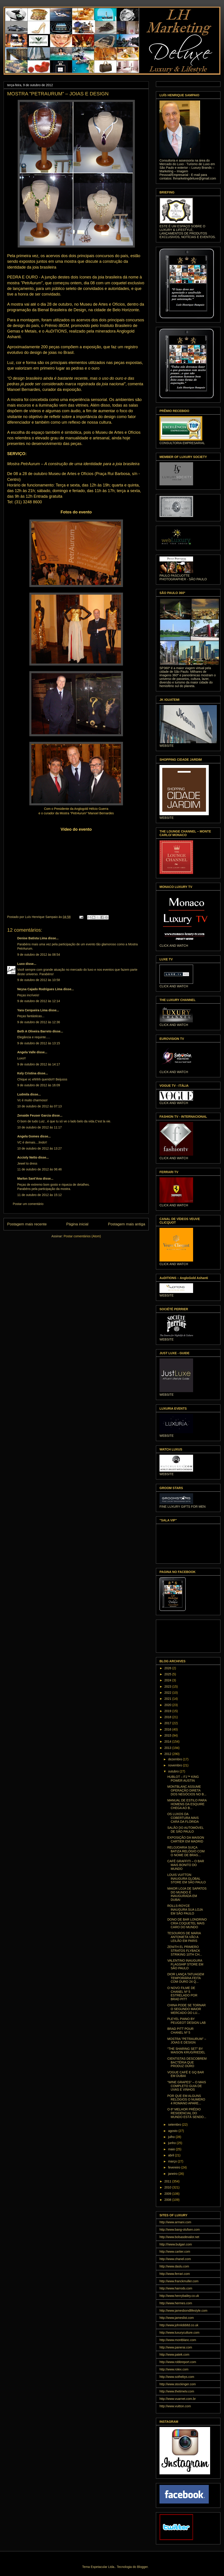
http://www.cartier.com (174, 2251)
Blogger (142, 2567)
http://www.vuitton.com (175, 2406)
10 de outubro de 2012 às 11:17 (39, 1127)
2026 (168, 1668)
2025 (168, 1674)
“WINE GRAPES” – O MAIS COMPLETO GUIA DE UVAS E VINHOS (186, 2086)
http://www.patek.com (174, 2354)
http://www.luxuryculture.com (179, 2332)
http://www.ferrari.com (174, 2274)
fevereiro (174, 2167)
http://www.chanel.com (175, 2259)
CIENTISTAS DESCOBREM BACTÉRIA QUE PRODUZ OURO (187, 2062)
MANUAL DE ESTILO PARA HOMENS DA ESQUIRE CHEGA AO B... (187, 1804)
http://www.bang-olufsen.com (179, 2229)
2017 (168, 1723)
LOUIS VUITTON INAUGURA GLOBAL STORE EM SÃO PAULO (186, 1878)
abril (171, 2155)
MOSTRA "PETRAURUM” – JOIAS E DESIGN (186, 2040)
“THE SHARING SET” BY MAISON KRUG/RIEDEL (186, 2050)
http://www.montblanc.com (177, 2340)
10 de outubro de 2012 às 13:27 (39, 1148)
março (173, 2161)
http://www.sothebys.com (176, 2377)
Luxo (21, 964)
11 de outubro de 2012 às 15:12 (39, 1195)
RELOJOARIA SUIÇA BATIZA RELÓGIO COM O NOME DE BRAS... (186, 1851)
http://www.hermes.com (175, 2303)
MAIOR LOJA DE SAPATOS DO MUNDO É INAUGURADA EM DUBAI (187, 1894)
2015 (168, 1735)
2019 (168, 1711)
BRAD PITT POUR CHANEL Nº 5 (180, 2030)
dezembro (175, 1759)
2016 (168, 1729)
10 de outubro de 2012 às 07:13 (39, 1106)
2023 (168, 1686)
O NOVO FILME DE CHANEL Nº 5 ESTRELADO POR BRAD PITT (182, 1993)
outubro (173, 1771)
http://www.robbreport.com (177, 2362)
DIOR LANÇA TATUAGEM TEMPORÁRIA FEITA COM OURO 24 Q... (185, 1978)
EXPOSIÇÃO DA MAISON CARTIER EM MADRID (185, 1839)
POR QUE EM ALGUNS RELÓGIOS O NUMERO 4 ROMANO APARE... (186, 2099)
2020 (168, 1705)
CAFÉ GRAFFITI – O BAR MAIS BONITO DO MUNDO (185, 1865)
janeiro (173, 2173)
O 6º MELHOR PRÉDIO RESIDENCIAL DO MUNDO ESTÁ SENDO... (186, 2113)
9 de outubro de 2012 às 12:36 (38, 1022)
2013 (168, 1748)
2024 (168, 1680)
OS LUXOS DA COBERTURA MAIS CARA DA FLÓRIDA (183, 1817)
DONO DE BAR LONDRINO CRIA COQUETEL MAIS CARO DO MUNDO (187, 1923)
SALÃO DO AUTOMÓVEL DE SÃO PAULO (185, 1829)
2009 (168, 2193)
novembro (175, 1765)
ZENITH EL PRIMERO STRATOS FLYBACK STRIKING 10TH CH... (184, 1950)
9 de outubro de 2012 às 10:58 (38, 980)
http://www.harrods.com (175, 2288)
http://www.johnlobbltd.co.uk (178, 2325)
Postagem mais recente (27, 1224)
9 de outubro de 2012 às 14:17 (38, 1064)
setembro (175, 2124)
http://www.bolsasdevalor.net (179, 2237)
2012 (168, 1754)
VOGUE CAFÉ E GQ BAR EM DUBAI (185, 2074)
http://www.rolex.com (173, 2369)
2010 (168, 2187)
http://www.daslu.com (174, 2266)
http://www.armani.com (175, 2222)
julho (171, 2137)
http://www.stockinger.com (177, 2384)
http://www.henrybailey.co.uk (179, 2296)
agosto (173, 2131)
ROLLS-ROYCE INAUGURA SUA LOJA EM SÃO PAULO (185, 1909)
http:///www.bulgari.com (175, 2244)
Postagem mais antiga (126, 1224)
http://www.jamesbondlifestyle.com (183, 2310)
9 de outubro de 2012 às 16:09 (38, 1085)
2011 (168, 2181)
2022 (168, 1692)
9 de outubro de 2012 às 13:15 (38, 1043)
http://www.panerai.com (175, 2347)
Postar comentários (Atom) (82, 1236)
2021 (168, 1698)
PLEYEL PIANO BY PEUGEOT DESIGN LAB (186, 2020)
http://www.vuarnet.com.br (177, 2399)
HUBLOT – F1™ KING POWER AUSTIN (183, 1778)
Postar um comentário (28, 1204)
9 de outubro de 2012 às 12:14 (38, 1001)
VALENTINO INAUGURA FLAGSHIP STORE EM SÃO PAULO (185, 1964)
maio (172, 2149)
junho (172, 2143)
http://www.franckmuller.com (178, 2281)
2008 (168, 2199)
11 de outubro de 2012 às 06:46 (39, 1169)
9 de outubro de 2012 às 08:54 (38, 954)
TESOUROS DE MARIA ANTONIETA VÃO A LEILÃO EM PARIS (184, 1937)
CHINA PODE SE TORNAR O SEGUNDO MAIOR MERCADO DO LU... (186, 2009)
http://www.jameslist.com (176, 2318)
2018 (168, 1717)
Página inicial (77, 1224)
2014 (168, 1741)
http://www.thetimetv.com (176, 2391)
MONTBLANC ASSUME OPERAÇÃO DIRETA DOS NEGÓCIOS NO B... (186, 1790)
